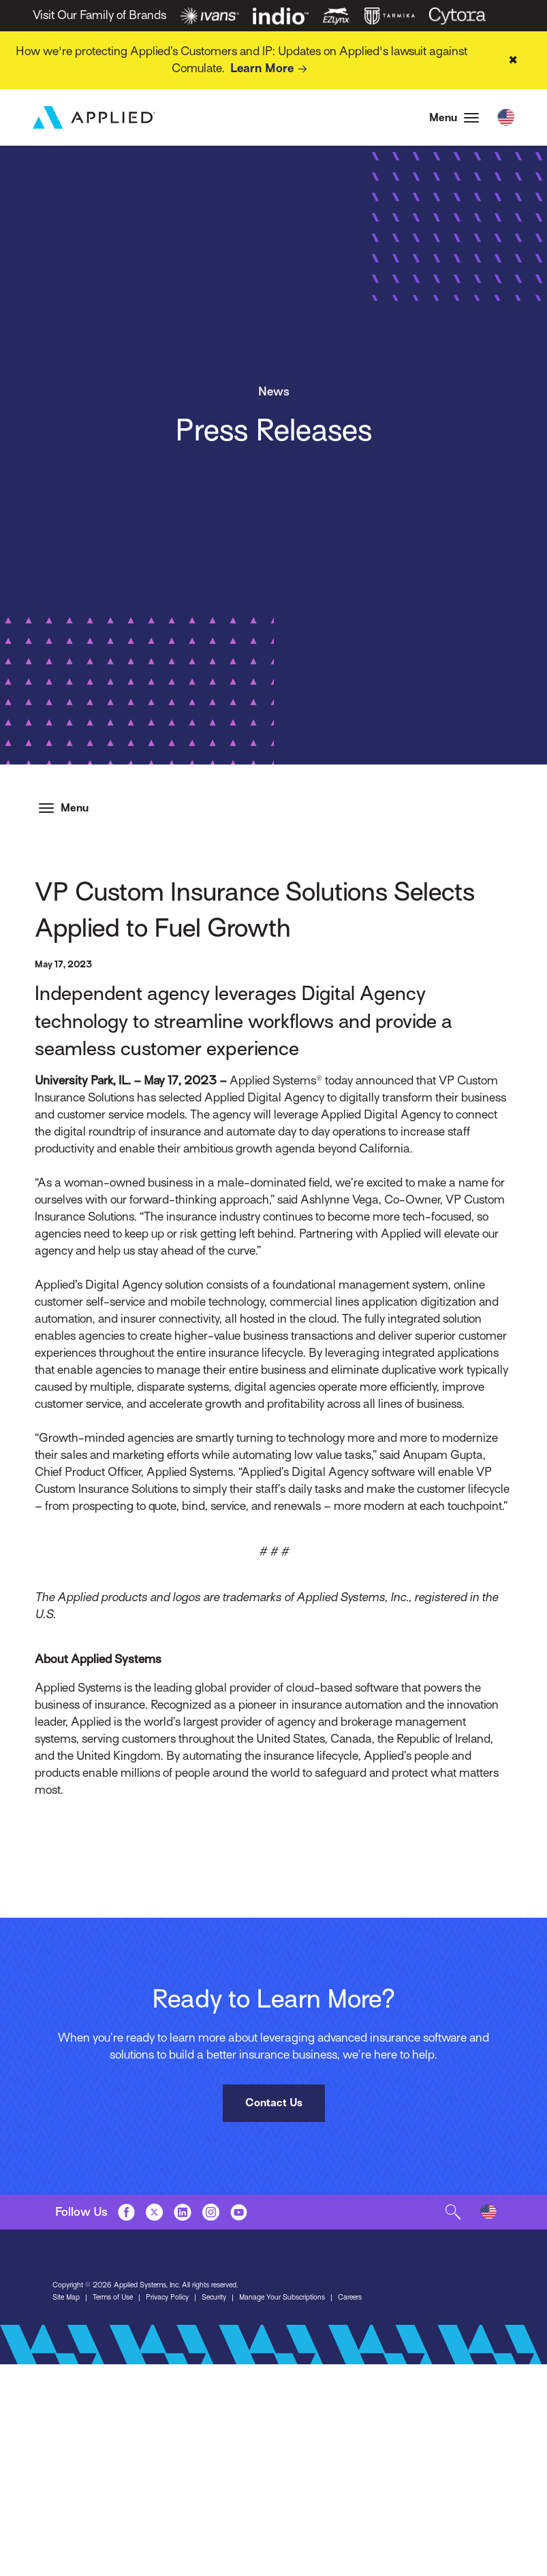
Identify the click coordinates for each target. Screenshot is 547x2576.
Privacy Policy (167, 2297)
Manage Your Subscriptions (282, 2297)
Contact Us (273, 2103)
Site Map (66, 2297)
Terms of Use (113, 2297)
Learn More (271, 69)
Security (214, 2297)
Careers (350, 2297)
